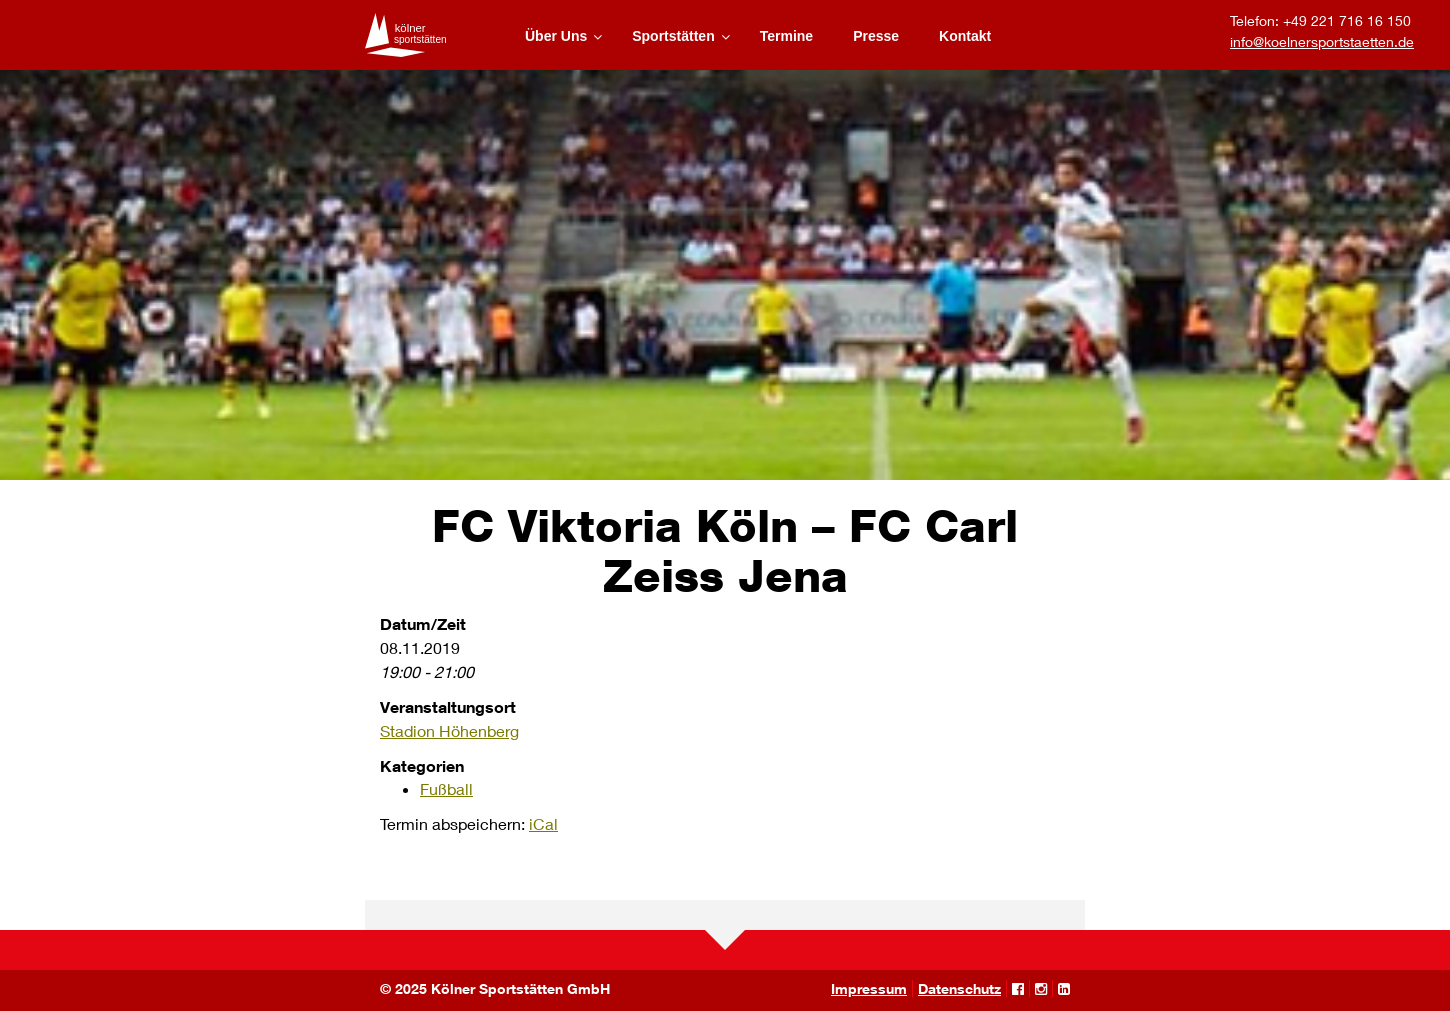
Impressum (869, 988)
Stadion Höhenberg (449, 730)
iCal (543, 823)
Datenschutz (959, 988)
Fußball (446, 788)
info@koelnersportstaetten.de (1322, 41)
